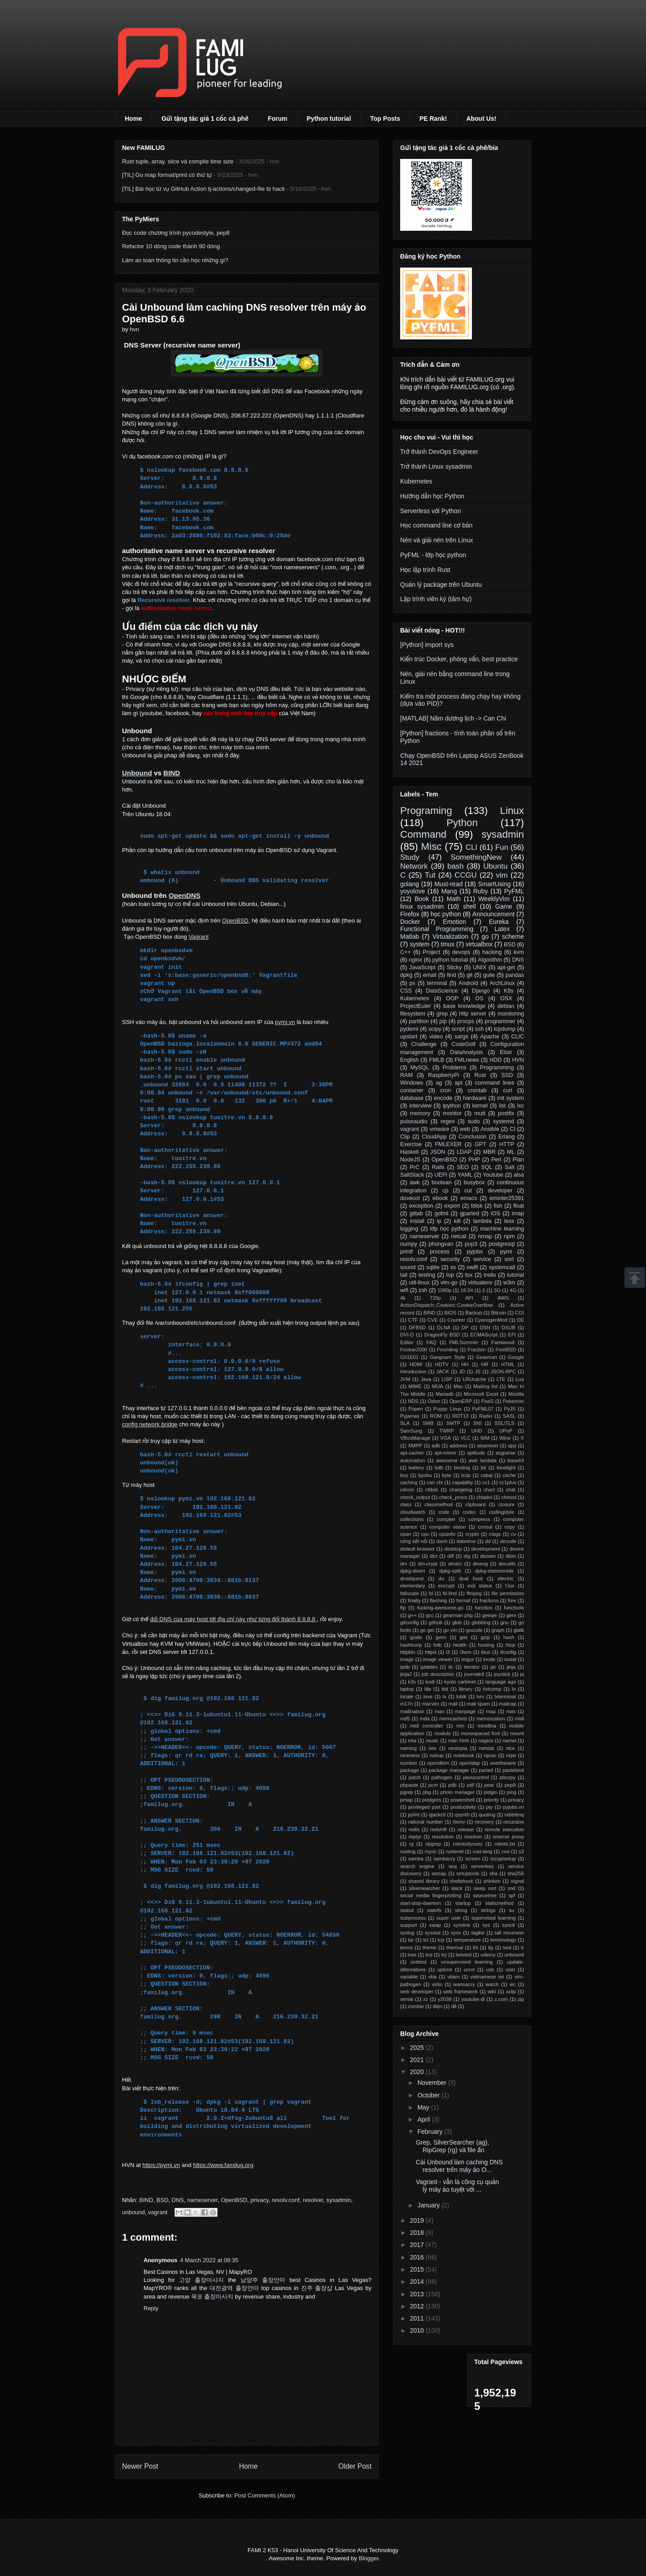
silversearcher (424, 1888)
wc (513, 1984)
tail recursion (509, 1932)
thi (475, 1947)
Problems (455, 1067)
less (509, 1221)
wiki (492, 1991)
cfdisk (431, 1489)
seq (453, 1866)
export (452, 1206)
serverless (482, 1866)
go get (427, 1630)
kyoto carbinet (460, 1681)
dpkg (406, 975)
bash (455, 866)
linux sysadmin (422, 906)
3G (497, 1290)
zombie (416, 2006)
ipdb (405, 1667)
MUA (437, 1386)
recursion (513, 1821)
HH (464, 1364)
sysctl (508, 1925)
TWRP (446, 1430)
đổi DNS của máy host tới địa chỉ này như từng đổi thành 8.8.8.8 (233, 1619)
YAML (465, 1175)
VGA (445, 1438)
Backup (473, 1312)
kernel (480, 1106)
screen (472, 1858)
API (469, 1298)
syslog (407, 1932)
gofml (442, 1213)
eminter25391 (506, 1198)
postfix (506, 1113)
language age (500, 1681)
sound (407, 1267)
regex (448, 1121)
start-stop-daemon (420, 1903)
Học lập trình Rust (425, 569)
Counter (456, 1320)
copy (509, 1527)
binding (462, 1467)
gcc (429, 1615)
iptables (429, 1667)
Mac (458, 1386)
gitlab (416, 1213)
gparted (469, 1213)
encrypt (446, 1585)
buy (404, 1475)
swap (435, 1925)
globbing (480, 1622)
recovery (484, 1821)
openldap (469, 1763)
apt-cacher (412, 1452)
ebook (440, 1198)
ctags (495, 1534)
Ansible (489, 1129)
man (440, 1711)
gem (511, 1615)
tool (507, 1947)
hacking (492, 952)
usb (490, 1969)
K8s (509, 991)
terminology (503, 1940)
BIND (171, 773)
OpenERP (461, 1401)
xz (425, 1999)
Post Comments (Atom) (264, 2495)
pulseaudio (414, 1121)
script (458, 1029)
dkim (511, 1556)
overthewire (503, 1763)
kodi (430, 1681)
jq (522, 1674)
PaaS (487, 1401)
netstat (486, 1748)
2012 (418, 2306)
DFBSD (417, 1327)
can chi (435, 1482)
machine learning (502, 1229)
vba (432, 1976)
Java (425, 1379)
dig (466, 1556)
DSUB (508, 1327)
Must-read (448, 884)
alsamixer (487, 1445)
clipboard (475, 1504)
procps (465, 1021)
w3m (509, 1282)
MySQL (419, 1067)
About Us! (481, 118)
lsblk (461, 1696)
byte (446, 1475)
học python (446, 914)
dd (487, 1541)
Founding (447, 1349)
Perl (496, 1159)
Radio (485, 1416)
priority (491, 1799)
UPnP (505, 1430)
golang (409, 884)
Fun (501, 847)
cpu (425, 1534)
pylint (413, 1814)
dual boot (471, 1578)
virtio (437, 1984)
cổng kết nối (413, 1541)
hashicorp (411, 1645)
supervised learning (493, 1918)
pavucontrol (476, 1777)
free (512, 1600)
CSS (406, 991)
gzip (485, 1637)
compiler (445, 1519)
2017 (418, 2244)
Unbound (137, 773)
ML (511, 1152)
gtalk (518, 1630)
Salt (510, 1167)
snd (511, 1888)
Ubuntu (495, 866)
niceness (410, 1755)
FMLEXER (448, 1144)
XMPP (415, 1445)
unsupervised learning (467, 1962)
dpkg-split (450, 1571)
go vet (450, 1630)
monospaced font (480, 1733)
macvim (431, 1703)
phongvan (440, 1244)
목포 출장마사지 (212, 2296)
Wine (505, 1438)
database (411, 1098)
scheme (513, 936)
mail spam (478, 1703)
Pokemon (513, 1401)
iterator (472, 1667)
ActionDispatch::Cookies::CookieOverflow (446, 1305)
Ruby (480, 891)
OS (479, 998)
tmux (447, 944)
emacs (468, 1198)
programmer (499, 1021)
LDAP (464, 1152)
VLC (466, 1438)
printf (406, 1251)
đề (454, 2006)
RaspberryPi (443, 1075)
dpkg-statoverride (494, 1571)
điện (437, 2006)
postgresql (502, 1244)
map (491, 1711)
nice (510, 1748)
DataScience (442, 991)
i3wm (465, 1652)
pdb (452, 1785)
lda (427, 1689)
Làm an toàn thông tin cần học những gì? (175, 260)
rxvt (506, 1851)
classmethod (438, 1504)
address (458, 1445)
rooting (407, 1851)
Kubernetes (416, 481)
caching (409, 1482)
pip (443, 1021)
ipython (452, 1106)
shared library (423, 1881)
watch (491, 1984)
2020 (418, 2071)
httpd (430, 1652)
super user (448, 1918)
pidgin (491, 1792)
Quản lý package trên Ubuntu (441, 584)
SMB (428, 1423)
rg (411, 1843)
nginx (415, 960)
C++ (405, 952)
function (484, 1607)
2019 (418, 2220)
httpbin (407, 1652)
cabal (486, 1475)
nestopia (457, 1748)
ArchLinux (502, 983)
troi (428, 1954)
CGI (519, 1312)
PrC (414, 1167)
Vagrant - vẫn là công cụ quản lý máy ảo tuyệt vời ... (457, 2185)
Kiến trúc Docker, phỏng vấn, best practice (459, 659)
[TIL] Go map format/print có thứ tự (167, 174)
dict (433, 1556)
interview (420, 1106)
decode (508, 1541)
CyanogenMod (491, 1320)
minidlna (486, 1725)
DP (465, 1327)
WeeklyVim (494, 898)
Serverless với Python (430, 510)
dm (403, 1563)
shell (469, 906)
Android (468, 983)
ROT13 (460, 1416)
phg (427, 1792)
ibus (486, 1652)
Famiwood (503, 1342)
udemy (488, 1954)
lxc (520, 1106)
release (466, 1829)
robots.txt (504, 1843)
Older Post (354, 2466)
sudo (474, 1121)
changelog (460, 1489)
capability (462, 1482)
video (436, 1036)
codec (469, 1512)
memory (420, 1113)
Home (133, 118)
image (407, 1659)
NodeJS (410, 1159)
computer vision (447, 1527)
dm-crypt (427, 1563)
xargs (461, 1036)
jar (493, 1667)
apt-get (506, 967)
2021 (418, 2059)
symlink (461, 1925)
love (428, 1696)
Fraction (476, 1349)
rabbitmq (514, 1814)
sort (509, 1259)
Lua (519, 1379)
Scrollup (634, 1277)
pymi (506, 1251)
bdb (439, 1467)
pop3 (471, 1244)
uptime (445, 1969)
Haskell (409, 1152)
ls (444, 1696)
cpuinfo (447, 1534)
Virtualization (450, 936)
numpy (408, 1244)
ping (511, 1792)
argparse (505, 1452)
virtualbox (479, 944)
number (408, 1763)
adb (436, 1445)
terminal (437, 983)
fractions (489, 1600)
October (429, 2095)
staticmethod (499, 1903)
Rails (438, 1167)
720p (435, 1298)
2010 (418, 2330)
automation (412, 1460)
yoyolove (412, 891)
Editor (406, 1342)
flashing (438, 1600)
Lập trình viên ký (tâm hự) (435, 598)
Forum (278, 118)
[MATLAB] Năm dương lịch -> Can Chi (453, 718)
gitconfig (409, 1622)
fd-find (450, 1593)
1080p (444, 1290)
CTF (413, 1320)
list (502, 1106)
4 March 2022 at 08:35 (209, 2260)
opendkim (438, 1763)
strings (487, 1910)
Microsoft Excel (481, 1394)
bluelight (506, 1467)
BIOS (450, 1312)
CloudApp (434, 1137)
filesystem (412, 1014)
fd (431, 1593)
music (432, 1740)
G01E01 (409, 1357)
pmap (406, 1799)
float (518, 1206)
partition (419, 1021)
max (510, 1711)
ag (439, 1083)
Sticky (454, 967)
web (465, 1129)
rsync (431, 1851)
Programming (497, 1067)
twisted (463, 1954)
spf (511, 1895)
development (485, 1549)
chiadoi (484, 1497)
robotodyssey (468, 1843)
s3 (521, 1851)
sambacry (444, 1858)
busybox (474, 1182)
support (408, 1925)
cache (509, 1475)
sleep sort (484, 1888)
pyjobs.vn (513, 1807)
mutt (479, 1113)
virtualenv (480, 1282)
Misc (431, 846)
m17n (406, 1703)
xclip (511, 1991)
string (461, 1910)
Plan (518, 1159)
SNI (477, 1423)
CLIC (517, 1036)
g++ (412, 1615)
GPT (480, 1144)
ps (412, 983)
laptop (407, 1689)
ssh (479, 1029)
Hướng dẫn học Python (432, 496)
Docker (410, 921)
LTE (501, 1379)
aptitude (476, 1452)
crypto (472, 1534)
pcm (433, 1785)
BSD (163, 2200)
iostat (510, 1659)
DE (520, 1320)
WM (484, 1438)
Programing (426, 810)
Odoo (434, 1401)
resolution (443, 1836)
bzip (466, 1475)
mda (425, 1718)
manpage (465, 1711)
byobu (425, 1475)
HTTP (506, 1144)
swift (472, 1267)
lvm (480, 1696)
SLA (405, 1423)
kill (457, 1221)
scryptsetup (503, 1858)
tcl (425, 1940)
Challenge (423, 1044)
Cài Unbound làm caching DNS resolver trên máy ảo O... (459, 2165)
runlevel (454, 1851)
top (450, 1275)
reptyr (415, 1836)
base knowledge (464, 1006)
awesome (447, 1460)
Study (409, 857)
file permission (508, 1593)
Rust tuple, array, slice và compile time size (177, 161)
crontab (476, 1090)
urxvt (469, 1969)
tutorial (515, 1275)
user (510, 1969)
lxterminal (505, 1696)
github (435, 1622)
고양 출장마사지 (201, 2280)
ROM (436, 1416)
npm (509, 1236)
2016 (418, 2257)
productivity (463, 1807)
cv (513, 1534)
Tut (430, 875)
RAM (406, 1075)
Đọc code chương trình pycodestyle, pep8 (176, 232)
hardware (475, 1098)
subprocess (413, 1918)
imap (518, 1213)
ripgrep (433, 1843)
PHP (474, 1159)
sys (486, 1925)
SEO (463, 1167)
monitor (452, 1113)
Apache (489, 1036)
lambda (482, 1221)
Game (503, 906)
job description (438, 1674)
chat (510, 1489)
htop (510, 1645)
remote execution (504, 1829)
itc (450, 1667)
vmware (439, 1129)
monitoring (511, 1014)
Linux (512, 810)
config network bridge (150, 1424)
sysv (456, 1932)
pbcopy (507, 1777)
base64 (515, 1460)
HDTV (442, 1364)
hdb (437, 1645)
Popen (415, 1408)
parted (486, 1770)
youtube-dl (472, 1999)
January (429, 2205)
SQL (486, 1167)
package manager (449, 1770)
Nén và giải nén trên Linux (436, 540)
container (411, 1090)
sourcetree (485, 1895)
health (460, 1645)
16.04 (467, 1290)
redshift (438, 1829)
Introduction (413, 1371)
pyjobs (475, 1251)
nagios (486, 1740)
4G (513, 1290)
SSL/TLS (504, 1423)
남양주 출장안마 (262, 2280)
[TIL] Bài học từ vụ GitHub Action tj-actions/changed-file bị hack (203, 188)
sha (493, 1873)
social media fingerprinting (430, 1895)
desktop (453, 1549)
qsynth (462, 1814)
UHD (476, 1430)
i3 (448, 1652)
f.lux (510, 1585)
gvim (441, 1637)
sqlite (432, 1267)
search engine (417, 1866)
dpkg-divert (412, 1571)
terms (406, 1947)
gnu (504, 1622)
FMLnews (466, 1060)
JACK (442, 1371)
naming (408, 1748)
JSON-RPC (503, 1371)
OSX (506, 998)
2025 (418, 2047)
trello (490, 1275)
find (451, 975)
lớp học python (449, 1229)
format (463, 1600)
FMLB (436, 1060)
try (444, 1954)
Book (422, 898)
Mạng (449, 891)
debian (506, 1006)
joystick (502, 1674)
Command (423, 834)
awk (414, 1182)
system (419, 944)
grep (442, 1014)
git (469, 975)
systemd (503, 1121)
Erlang (506, 1137)
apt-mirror (445, 1452)
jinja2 (406, 1674)
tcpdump (504, 1029)
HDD (495, 1060)
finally (414, 1600)
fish (497, 1206)
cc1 (486, 1482)
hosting (486, 1645)
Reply (151, 2308)
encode (443, 1098)
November (432, 2082)
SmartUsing (494, 884)
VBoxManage (415, 1438)
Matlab (409, 936)
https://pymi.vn (161, 2165)
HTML (508, 1364)
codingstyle (502, 1512)
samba (415, 1858)
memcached (453, 1718)
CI (512, 1129)
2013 (418, 2294)
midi (519, 1718)
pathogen (442, 1777)
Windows (411, 1083)
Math (454, 898)
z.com (501, 1999)
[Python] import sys (427, 644)
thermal (454, 1947)
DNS (178, 2200)
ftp (403, 1607)
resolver (313, 2200)
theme (429, 1947)
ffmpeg (474, 1593)
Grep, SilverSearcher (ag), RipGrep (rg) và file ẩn (452, 2146)
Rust (480, 1075)
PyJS (509, 1408)
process (440, 1251)
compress (479, 1519)
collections (411, 1519)
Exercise (411, 1144)
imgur (468, 1659)
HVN (518, 1060)
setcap (439, 1873)
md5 (405, 1718)
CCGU (465, 875)
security (450, 1259)
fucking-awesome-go (440, 1607)
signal (517, 1881)
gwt (463, 1637)
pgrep (406, 1792)
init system (510, 1098)
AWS (503, 1298)
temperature (467, 1940)
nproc (490, 1755)
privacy (259, 2200)
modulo (442, 1733)
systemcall (502, 1267)
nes (432, 1748)
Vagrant (198, 936)
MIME (414, 1386)
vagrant (157, 2212)
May (424, 2107)
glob (457, 1622)
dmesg (480, 1563)
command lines (495, 1083)
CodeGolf (463, 1044)
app (512, 1445)
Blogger (369, 2558)
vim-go (449, 1282)
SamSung (411, 1430)
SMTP (453, 1423)
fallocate (409, 1593)
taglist (477, 1932)
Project (431, 952)
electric (505, 1578)
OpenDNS (185, 895)
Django (481, 991)
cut (468, 1190)
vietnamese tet (487, 1976)
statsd (407, 1910)
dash (441, 1541)
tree (412, 1954)
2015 (418, 2269)
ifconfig (508, 1652)
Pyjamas (409, 1416)
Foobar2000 (413, 1349)
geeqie (490, 1615)
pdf (470, 1785)
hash (508, 1637)
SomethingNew (476, 857)
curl (507, 1090)
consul (485, 1527)
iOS (495, 1213)
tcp (441, 1940)
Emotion (454, 921)
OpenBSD (235, 920)
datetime (466, 1541)
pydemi (409, 1029)
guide (416, 1637)
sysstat (433, 1932)
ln (514, 1689)
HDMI (416, 1364)
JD (462, 1371)
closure (506, 1504)
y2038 (444, 1999)
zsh (423, 1290)
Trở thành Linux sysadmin (436, 466)
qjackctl (437, 1814)
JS (477, 1371)
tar (411, 1940)
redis (414, 1829)
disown (488, 1556)
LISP (446, 1379)
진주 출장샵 (316, 2288)
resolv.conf (286, 2200)
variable (409, 1976)
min (460, 1725)
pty (489, 1807)
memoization (490, 1718)
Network (414, 866)
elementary (412, 1585)
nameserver (202, 2200)
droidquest (411, 1578)
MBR (489, 1152)
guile (489, 975)
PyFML (514, 891)
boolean (442, 1182)
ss (453, 1267)
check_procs (453, 1497)
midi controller (426, 1725)
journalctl (474, 1674)
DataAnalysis (466, 1052)
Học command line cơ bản (436, 525)
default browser (417, 1549)
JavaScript (422, 967)
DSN (485, 1327)
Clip (405, 1137)
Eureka (499, 921)
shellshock (461, 1881)
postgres (431, 1799)
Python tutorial (329, 118)
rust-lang (483, 1851)
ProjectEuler (415, 1006)
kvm (519, 952)
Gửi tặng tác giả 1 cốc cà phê (205, 118)
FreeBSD (505, 1349)
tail (403, 1275)
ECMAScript (484, 1334)
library (465, 1689)
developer (500, 1190)
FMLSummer (464, 1342)
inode (489, 1659)
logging (409, 1229)
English (409, 1060)
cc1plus (507, 1482)
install (417, 1221)
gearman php (458, 1615)
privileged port (424, 1807)
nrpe (511, 1755)
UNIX (479, 967)
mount (517, 1733)
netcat (458, 1236)
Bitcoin (498, 1312)
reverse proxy (508, 1836)
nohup (437, 1755)
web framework (460, 1991)
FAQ (431, 1342)
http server (472, 1014)
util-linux (419, 1282)
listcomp (492, 1689)
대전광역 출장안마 (234, 2288)
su (511, 1910)
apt (458, 1083)
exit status (479, 1585)
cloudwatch (412, 1512)
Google (516, 1357)
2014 (418, 2281)
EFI (511, 1334)
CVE (433, 1320)
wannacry (464, 1984)
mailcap (507, 1703)
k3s (412, 1681)
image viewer (438, 1659)
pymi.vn (285, 1022)
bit (483, 1467)
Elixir (506, 1052)
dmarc (455, 1563)
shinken (492, 1881)
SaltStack (412, 1175)
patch (415, 1777)
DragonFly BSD (442, 1334)
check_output (415, 1497)
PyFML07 (482, 1408)
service (482, 1259)
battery (416, 1467)
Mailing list (485, 1386)
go (485, 936)
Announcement (493, 914)
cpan (405, 1534)
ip (439, 1221)
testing (427, 1275)
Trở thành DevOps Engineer (439, 451)
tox (469, 1275)
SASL (509, 1416)
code (443, 1512)
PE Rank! (433, 118)
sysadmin (339, 2200)
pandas (515, 975)
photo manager (458, 1792)
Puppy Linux (447, 1408)
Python (462, 822)
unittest (418, 1962)
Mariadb (445, 1394)
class (406, 1504)
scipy (434, 1029)
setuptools (467, 1873)
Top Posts (385, 118)
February (430, 2131)
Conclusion (472, 1137)
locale (406, 1696)
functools (514, 1607)
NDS (413, 1401)
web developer (416, 1991)
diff (450, 1556)
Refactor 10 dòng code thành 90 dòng (171, 246)
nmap (485, 1236)
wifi (404, 1290)
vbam (453, 1976)
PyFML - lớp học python (433, 554)
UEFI (440, 1175)
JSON (437, 1152)
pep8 (510, 1785)
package (409, 1770)
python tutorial (450, 960)
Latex (502, 928)
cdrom (407, 1489)
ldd (444, 1689)
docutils (506, 1563)
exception (421, 1206)
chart (489, 1489)
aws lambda (483, 1460)
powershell (462, 1799)
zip (521, 1999)
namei (509, 1740)
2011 (418, 2318)
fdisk (477, 1206)
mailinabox (412, 1711)
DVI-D (407, 1334)
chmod (508, 1497)
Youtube (493, 1175)
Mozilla (516, 1394)
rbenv (459, 1821)
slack (457, 1888)
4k (403, 1298)
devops (461, 952)
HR (484, 1364)
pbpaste (409, 1785)
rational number (425, 1821)
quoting (487, 1814)
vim (502, 875)
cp (445, 1190)
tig (490, 1947)
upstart (409, 1036)
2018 (418, 2232)
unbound (133, 2212)
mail (453, 1703)
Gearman (486, 1357)
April (424, 2119)
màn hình (458, 1740)
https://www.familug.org (223, 2165)
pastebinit (513, 1770)
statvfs (434, 1910)
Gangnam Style (447, 1357)
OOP (452, 998)
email (429, 975)
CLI (471, 847)
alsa (519, 1175)
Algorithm (490, 960)
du (441, 1578)
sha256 (515, 1873)
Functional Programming (436, 928)
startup (463, 1903)
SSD (507, 1075)
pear (489, 1785)
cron (445, 1090)
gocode (474, 1630)
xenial (406, 1999)
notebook (464, 1755)
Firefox (409, 914)
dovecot (410, 1198)
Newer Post (140, 2466)
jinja (510, 1667)
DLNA (443, 1327)
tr (522, 1947)
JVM (405, 1379)
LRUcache (474, 1379)
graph (498, 1630)
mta (412, 1740)
